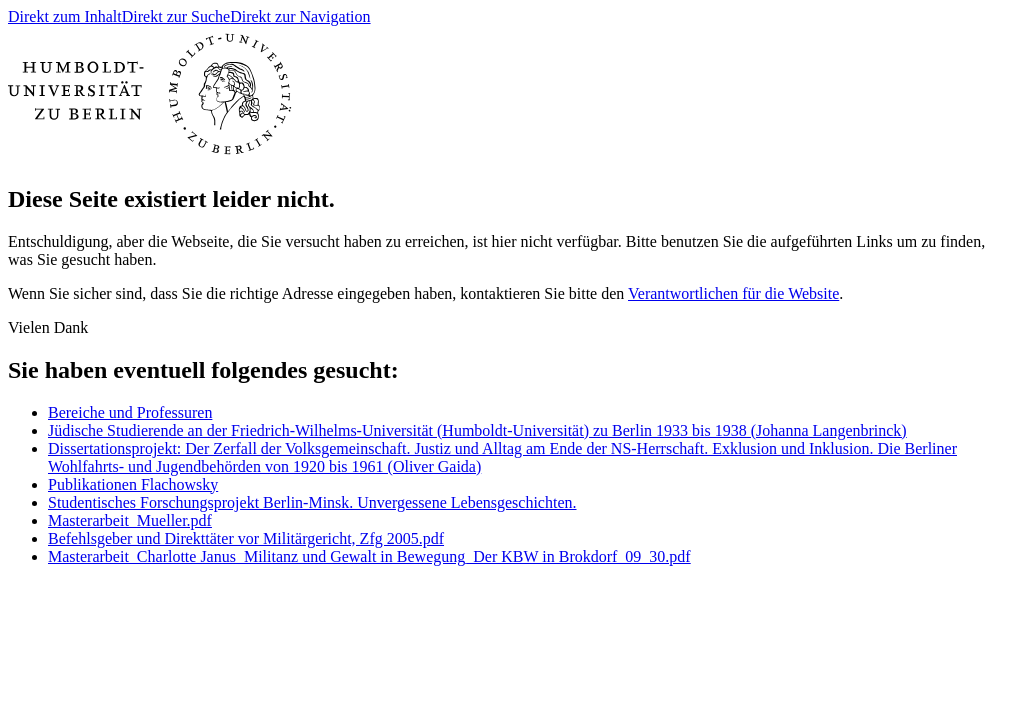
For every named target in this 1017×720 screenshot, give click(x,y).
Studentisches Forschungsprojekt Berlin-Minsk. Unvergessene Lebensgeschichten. (312, 502)
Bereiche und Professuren (130, 412)
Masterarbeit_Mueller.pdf (130, 520)
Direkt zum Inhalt (65, 16)
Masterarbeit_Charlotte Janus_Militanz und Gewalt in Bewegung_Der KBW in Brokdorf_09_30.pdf (369, 556)
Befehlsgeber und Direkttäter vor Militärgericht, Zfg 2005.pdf (246, 538)
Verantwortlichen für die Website (733, 293)
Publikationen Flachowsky (133, 484)
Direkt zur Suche (176, 16)
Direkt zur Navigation (300, 16)
